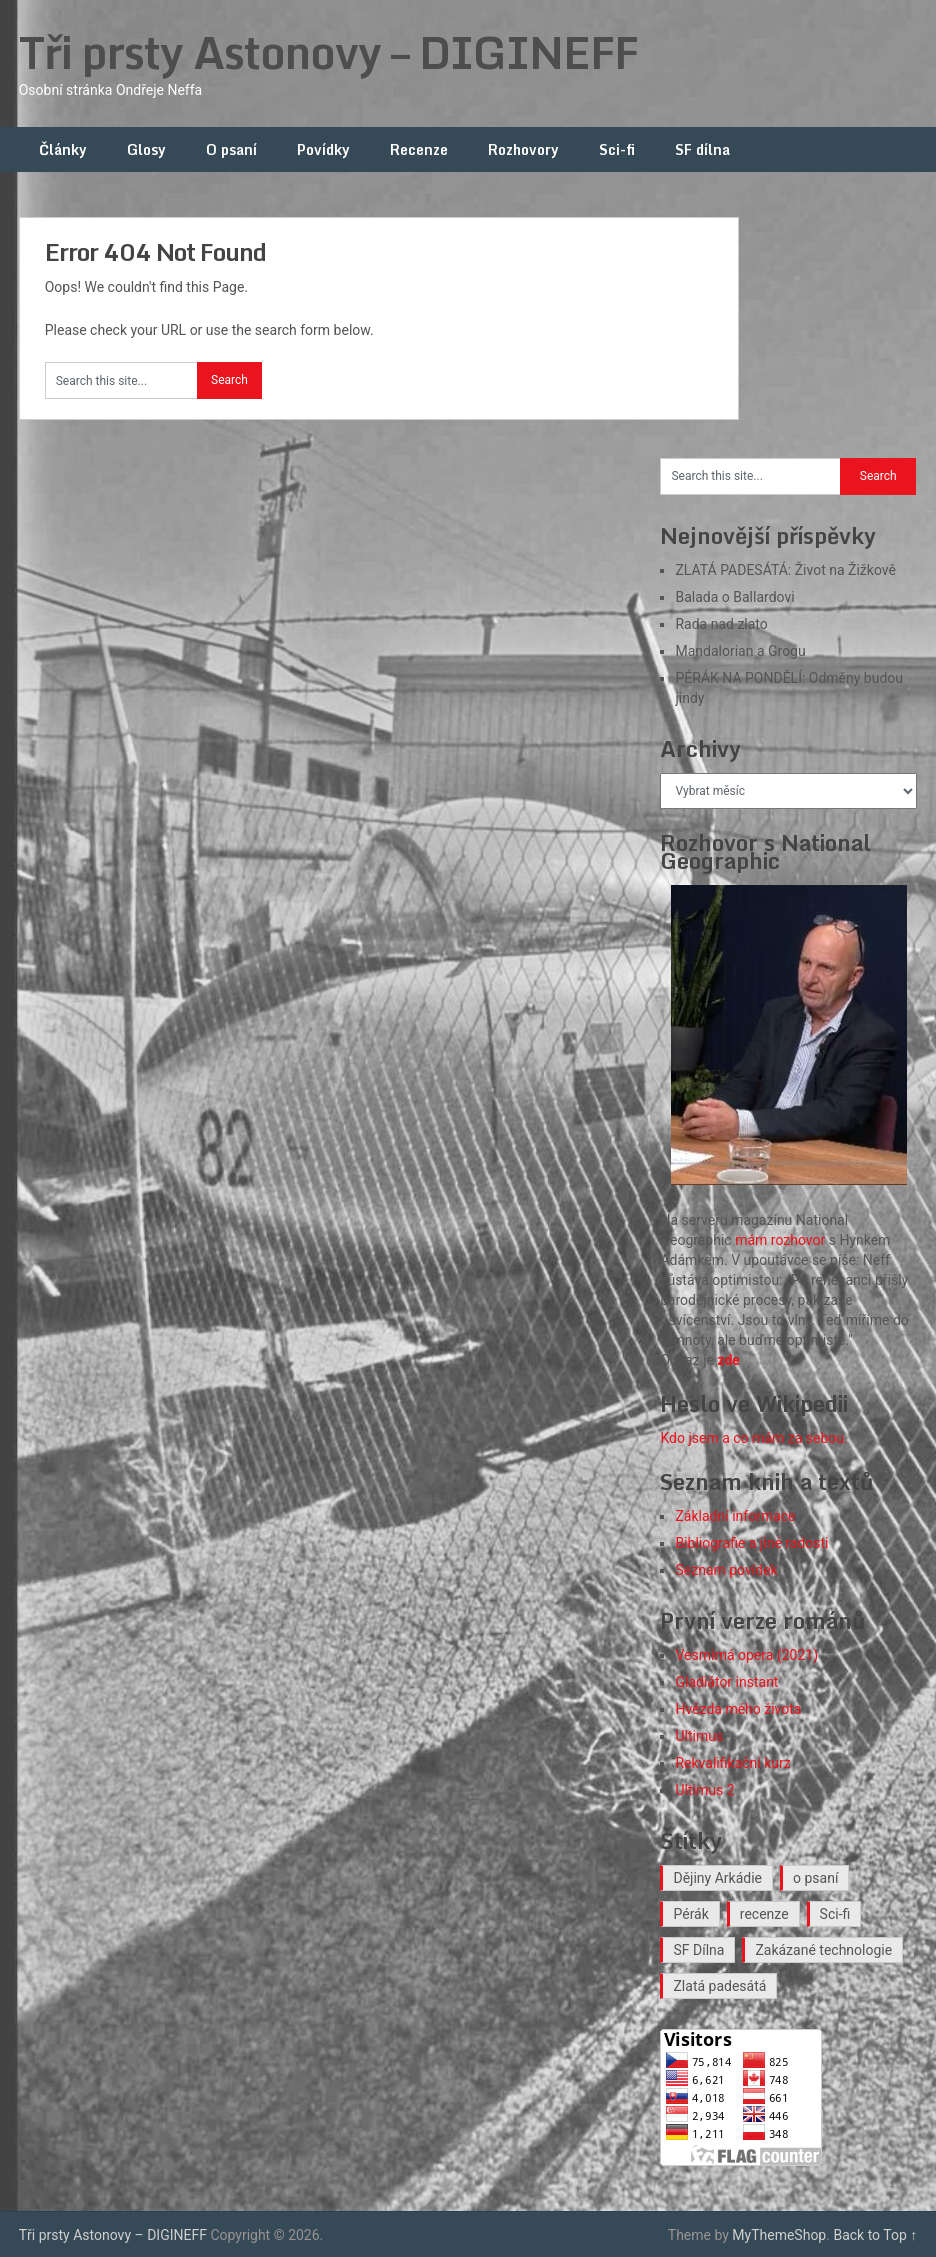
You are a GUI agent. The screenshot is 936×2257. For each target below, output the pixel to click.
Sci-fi (617, 149)
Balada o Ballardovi (734, 597)
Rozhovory (523, 149)
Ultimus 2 (704, 1790)
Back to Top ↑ (875, 2235)
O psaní (231, 149)
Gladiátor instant (726, 1682)
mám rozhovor (780, 1240)
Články (63, 149)
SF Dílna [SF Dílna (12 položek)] (698, 1950)
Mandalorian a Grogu (740, 651)
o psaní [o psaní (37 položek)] (815, 1878)
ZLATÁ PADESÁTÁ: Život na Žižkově (785, 570)
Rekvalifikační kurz (732, 1763)
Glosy (146, 149)
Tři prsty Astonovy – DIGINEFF (328, 52)
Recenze (419, 149)
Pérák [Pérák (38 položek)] (690, 1914)
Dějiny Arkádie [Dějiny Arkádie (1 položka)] (717, 1878)
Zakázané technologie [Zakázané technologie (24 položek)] (823, 1950)
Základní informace (735, 1516)
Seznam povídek (726, 1570)
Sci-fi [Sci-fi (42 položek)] (835, 1914)
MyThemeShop (779, 2235)
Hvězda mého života (738, 1709)
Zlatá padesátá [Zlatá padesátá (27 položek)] (719, 1986)
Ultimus (699, 1736)
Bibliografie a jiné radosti (751, 1543)
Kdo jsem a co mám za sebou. (753, 1438)
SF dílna (702, 149)
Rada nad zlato (721, 624)
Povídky (323, 149)
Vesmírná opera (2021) (746, 1655)
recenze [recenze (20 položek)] (764, 1914)
